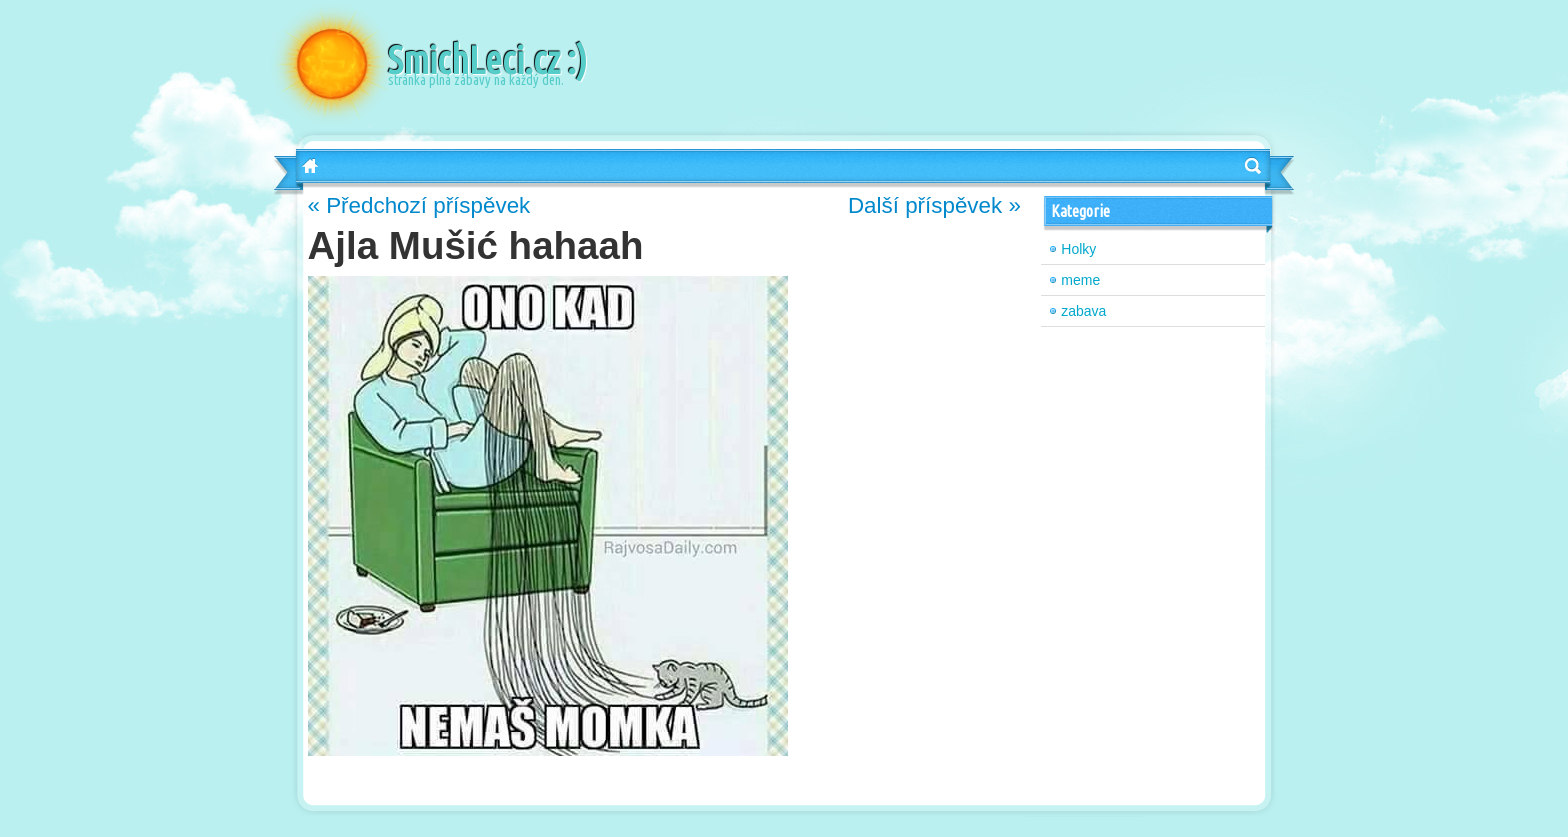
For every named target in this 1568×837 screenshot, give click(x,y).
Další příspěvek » (934, 206)
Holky (1078, 249)
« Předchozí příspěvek (419, 206)
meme (1080, 280)
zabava (1083, 311)
